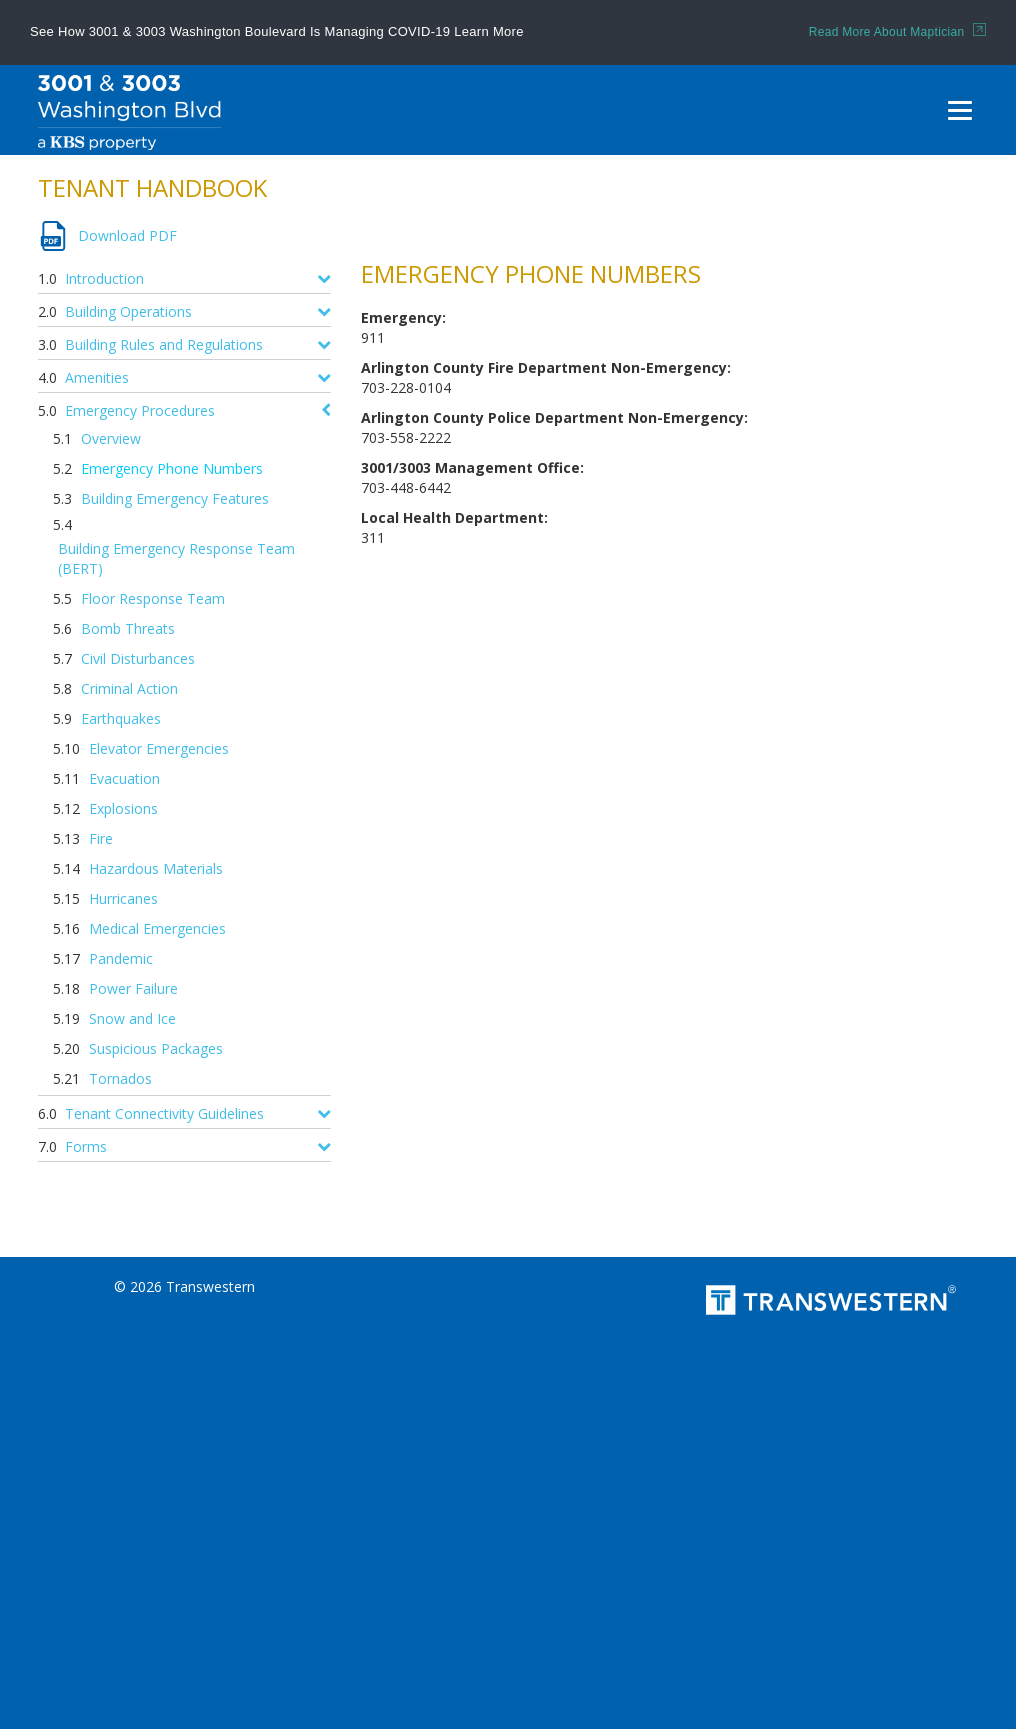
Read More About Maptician (897, 32)
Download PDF (127, 235)
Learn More (488, 31)
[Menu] (960, 110)
